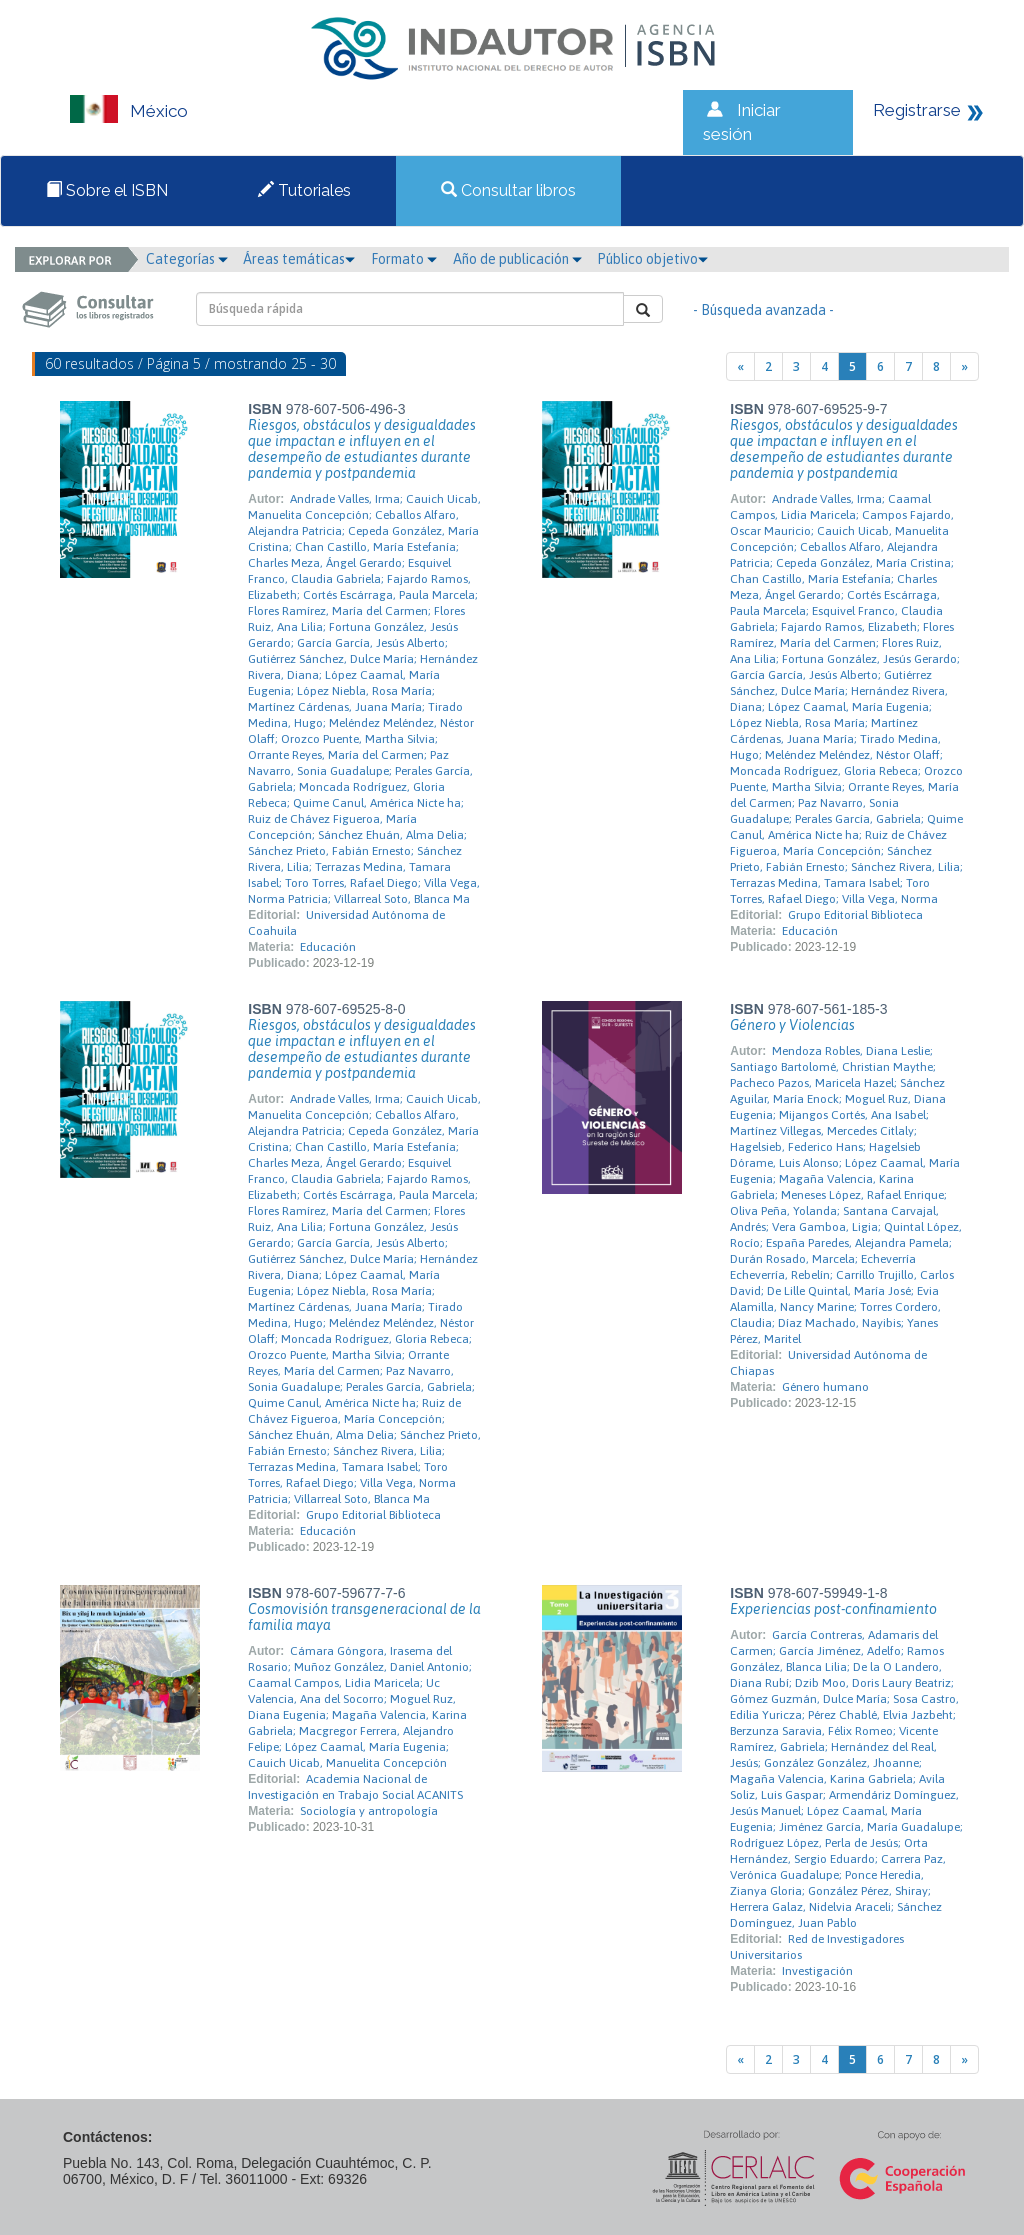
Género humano (825, 1387)
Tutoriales (304, 190)
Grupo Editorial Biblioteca (855, 915)
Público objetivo (652, 259)
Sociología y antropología (369, 1811)
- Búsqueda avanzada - (763, 310)
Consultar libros (508, 190)
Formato (404, 259)
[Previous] (740, 366)
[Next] (964, 366)
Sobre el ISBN (107, 190)
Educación (328, 947)
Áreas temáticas (299, 259)
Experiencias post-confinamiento (833, 1609)
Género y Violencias (792, 1025)
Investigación (817, 1971)
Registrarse (917, 110)
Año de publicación (517, 259)
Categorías (187, 259)
